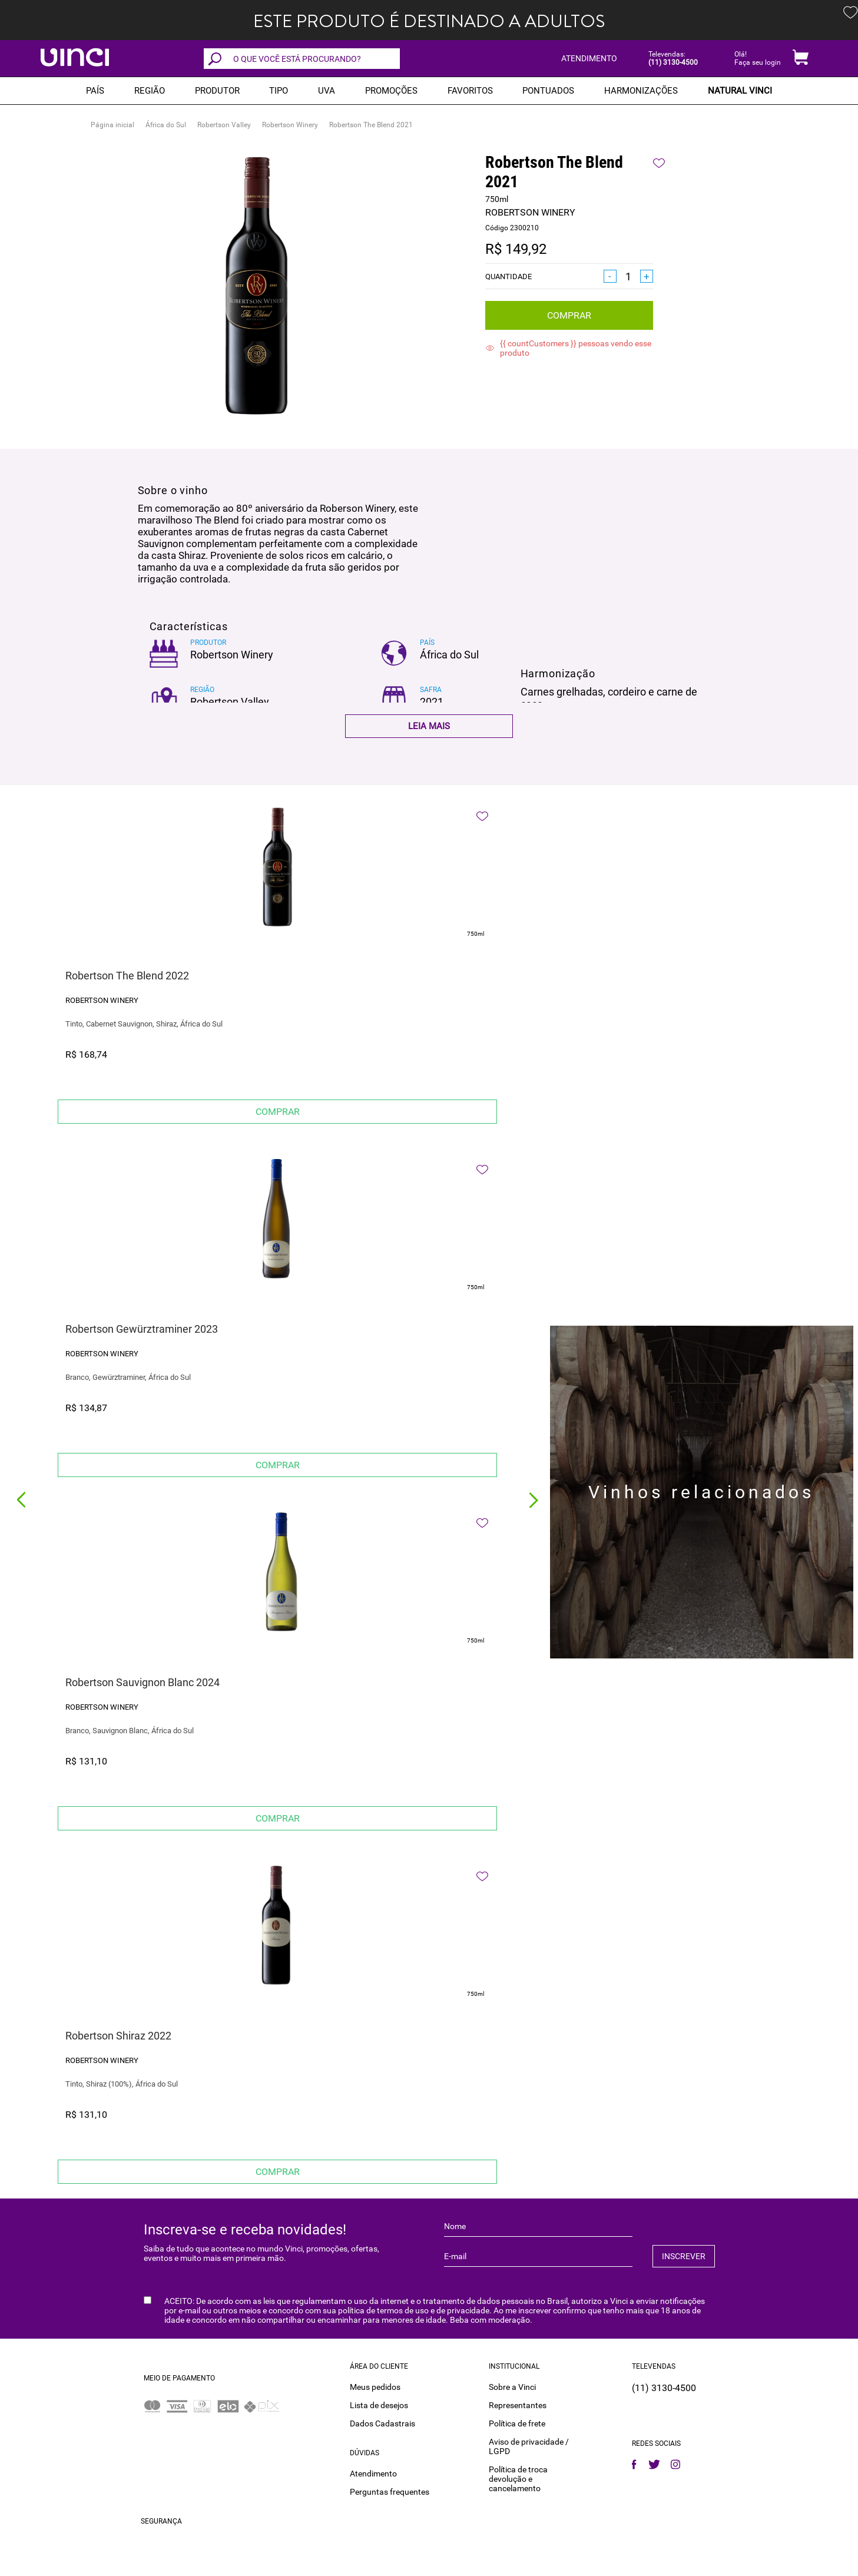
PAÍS (95, 90)
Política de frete (517, 2423)
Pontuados (548, 90)
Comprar (569, 315)
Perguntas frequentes (389, 2491)
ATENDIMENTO (589, 58)
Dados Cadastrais (382, 2423)
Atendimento (373, 2473)
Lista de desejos (379, 2405)
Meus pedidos (375, 2387)
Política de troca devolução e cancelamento (518, 2479)
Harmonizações (641, 90)
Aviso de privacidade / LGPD (529, 2446)
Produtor (217, 90)
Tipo (278, 90)
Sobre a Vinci (512, 2387)
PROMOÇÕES (391, 90)
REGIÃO (149, 90)
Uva (326, 90)
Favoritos (470, 90)
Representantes (517, 2405)
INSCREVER (683, 2256)
